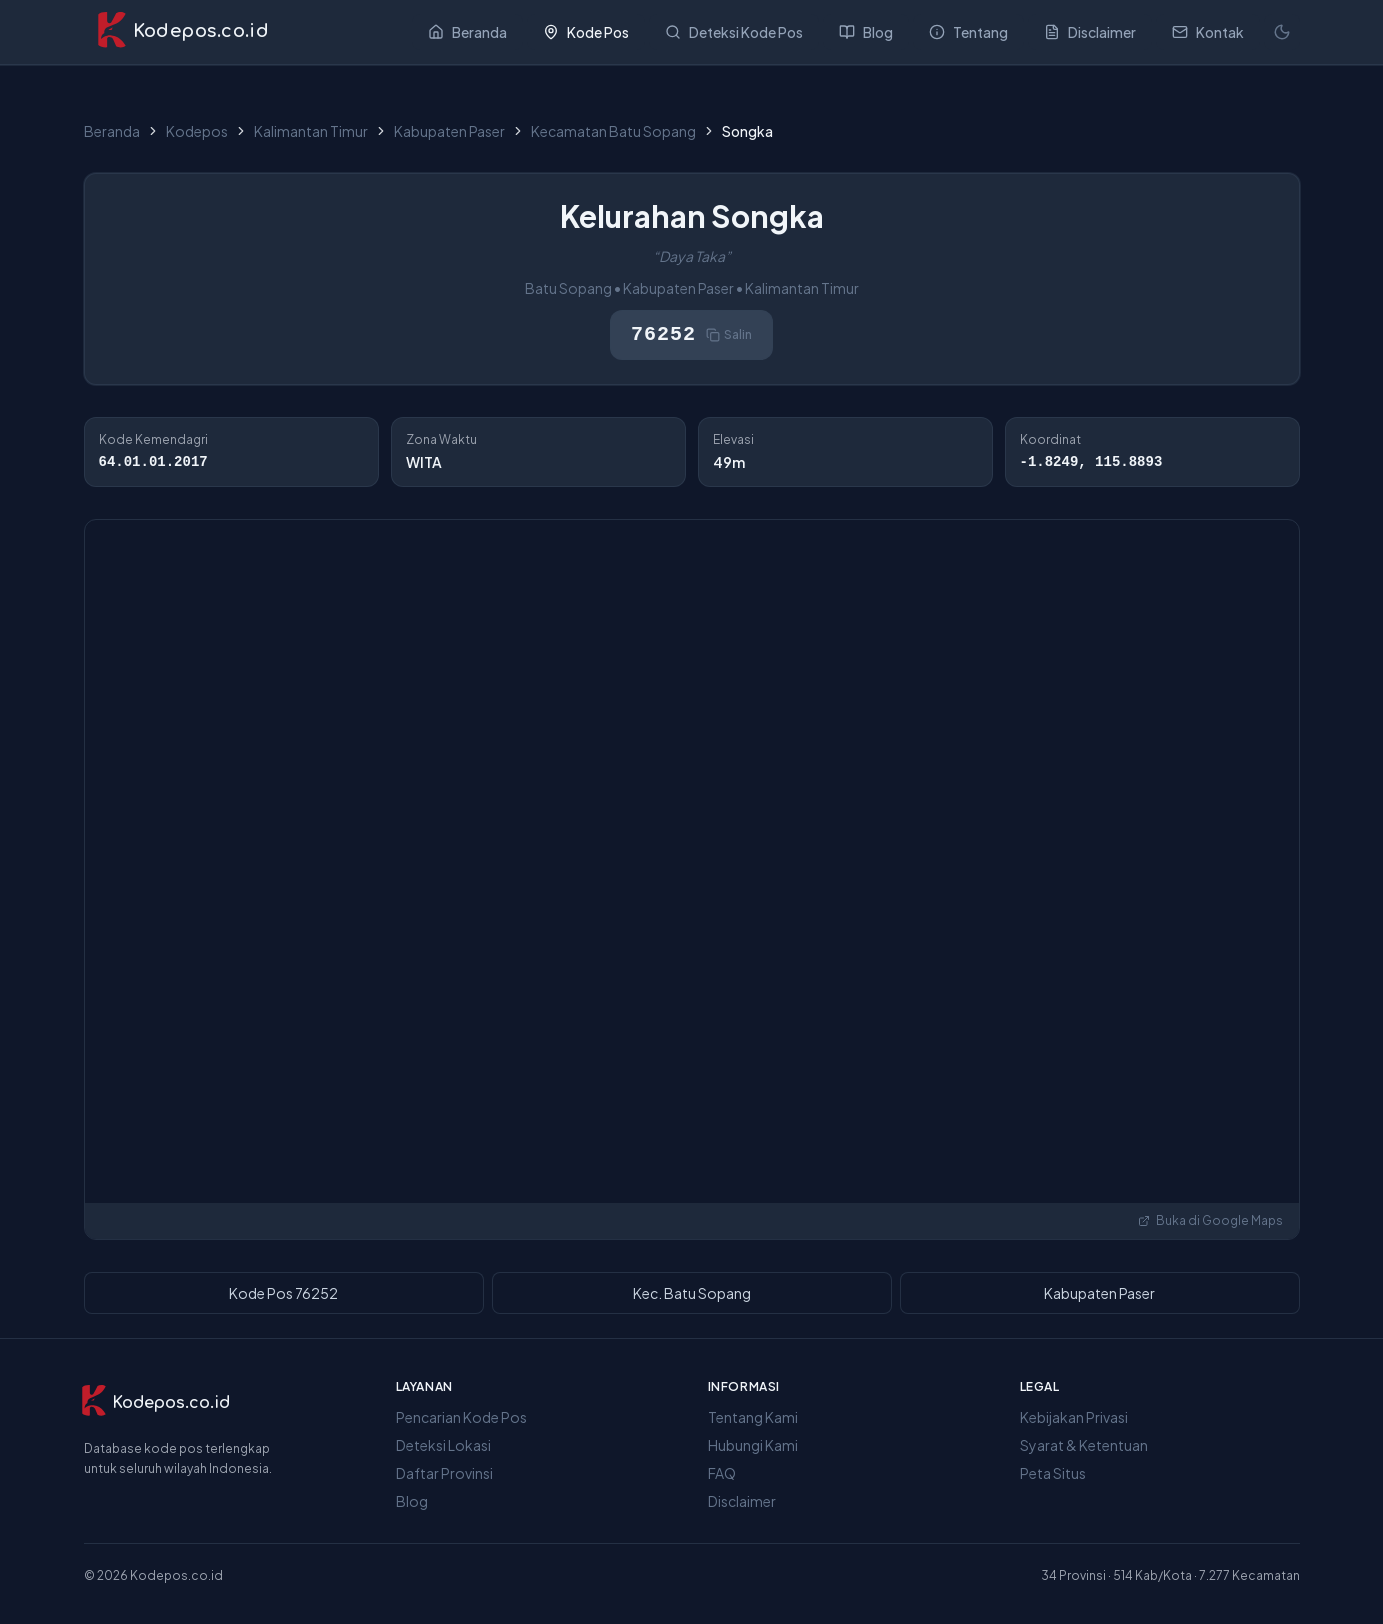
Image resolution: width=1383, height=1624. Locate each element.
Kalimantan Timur (311, 131)
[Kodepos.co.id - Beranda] (182, 32)
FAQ (722, 1473)
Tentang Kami (753, 1417)
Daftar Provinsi (444, 1473)
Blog (412, 1501)
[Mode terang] (1282, 32)
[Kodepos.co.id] (155, 1403)
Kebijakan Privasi (1074, 1417)
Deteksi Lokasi (443, 1445)
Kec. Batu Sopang (692, 1293)
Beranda (112, 131)
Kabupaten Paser (449, 131)
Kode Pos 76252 (283, 1293)
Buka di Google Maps (1210, 1220)
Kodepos (197, 131)
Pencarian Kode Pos (461, 1417)
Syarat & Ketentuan (1084, 1445)
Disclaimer (742, 1501)
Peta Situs (1053, 1473)
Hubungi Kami (753, 1445)
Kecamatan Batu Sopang (613, 131)
